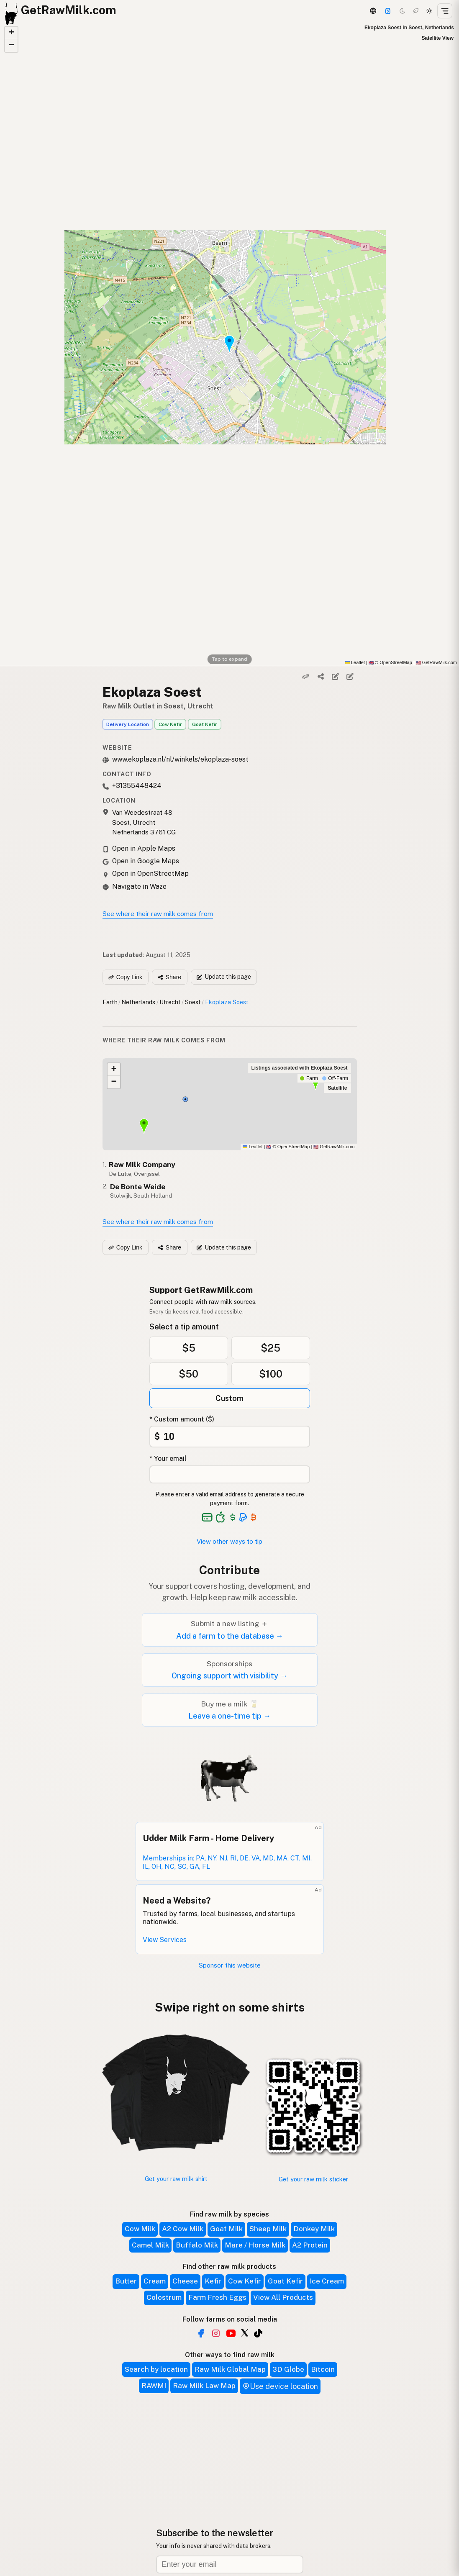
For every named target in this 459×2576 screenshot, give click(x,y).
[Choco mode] (416, 11)
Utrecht (170, 1002)
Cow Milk (140, 2228)
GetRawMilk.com (333, 1146)
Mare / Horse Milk (255, 2245)
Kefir (213, 2281)
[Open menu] (444, 10)
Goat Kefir (204, 724)
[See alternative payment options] (243, 1517)
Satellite (337, 1088)
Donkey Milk (314, 2228)
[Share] (320, 676)
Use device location (280, 2386)
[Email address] (229, 2564)
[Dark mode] (402, 11)
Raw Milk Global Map (230, 2369)
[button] (11, 33)
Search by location (156, 2369)
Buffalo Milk (197, 2245)
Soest (193, 1002)
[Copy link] (306, 676)
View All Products (283, 2297)
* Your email (168, 1458)
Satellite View (438, 38)
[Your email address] (229, 1474)
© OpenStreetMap (390, 662)
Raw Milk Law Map (204, 2385)
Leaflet (355, 662)
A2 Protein (310, 2245)
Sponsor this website (230, 1965)
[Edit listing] (335, 676)
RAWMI (153, 2385)
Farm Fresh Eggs (217, 2297)
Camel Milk (150, 2245)
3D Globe (288, 2369)
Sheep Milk (268, 2228)
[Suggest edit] (350, 676)
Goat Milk (226, 2228)
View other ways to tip (229, 1541)
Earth (110, 1002)
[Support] (388, 11)
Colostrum (164, 2297)
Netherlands (138, 1002)
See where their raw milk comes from (158, 913)
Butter (126, 2281)
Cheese (185, 2281)
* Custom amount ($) (181, 1419)
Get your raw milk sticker (313, 2179)
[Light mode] (429, 11)
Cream (155, 2281)
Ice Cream (327, 2281)
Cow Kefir (170, 724)
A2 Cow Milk (182, 2228)
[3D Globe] (373, 11)
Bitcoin (323, 2369)
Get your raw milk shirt (176, 2178)
